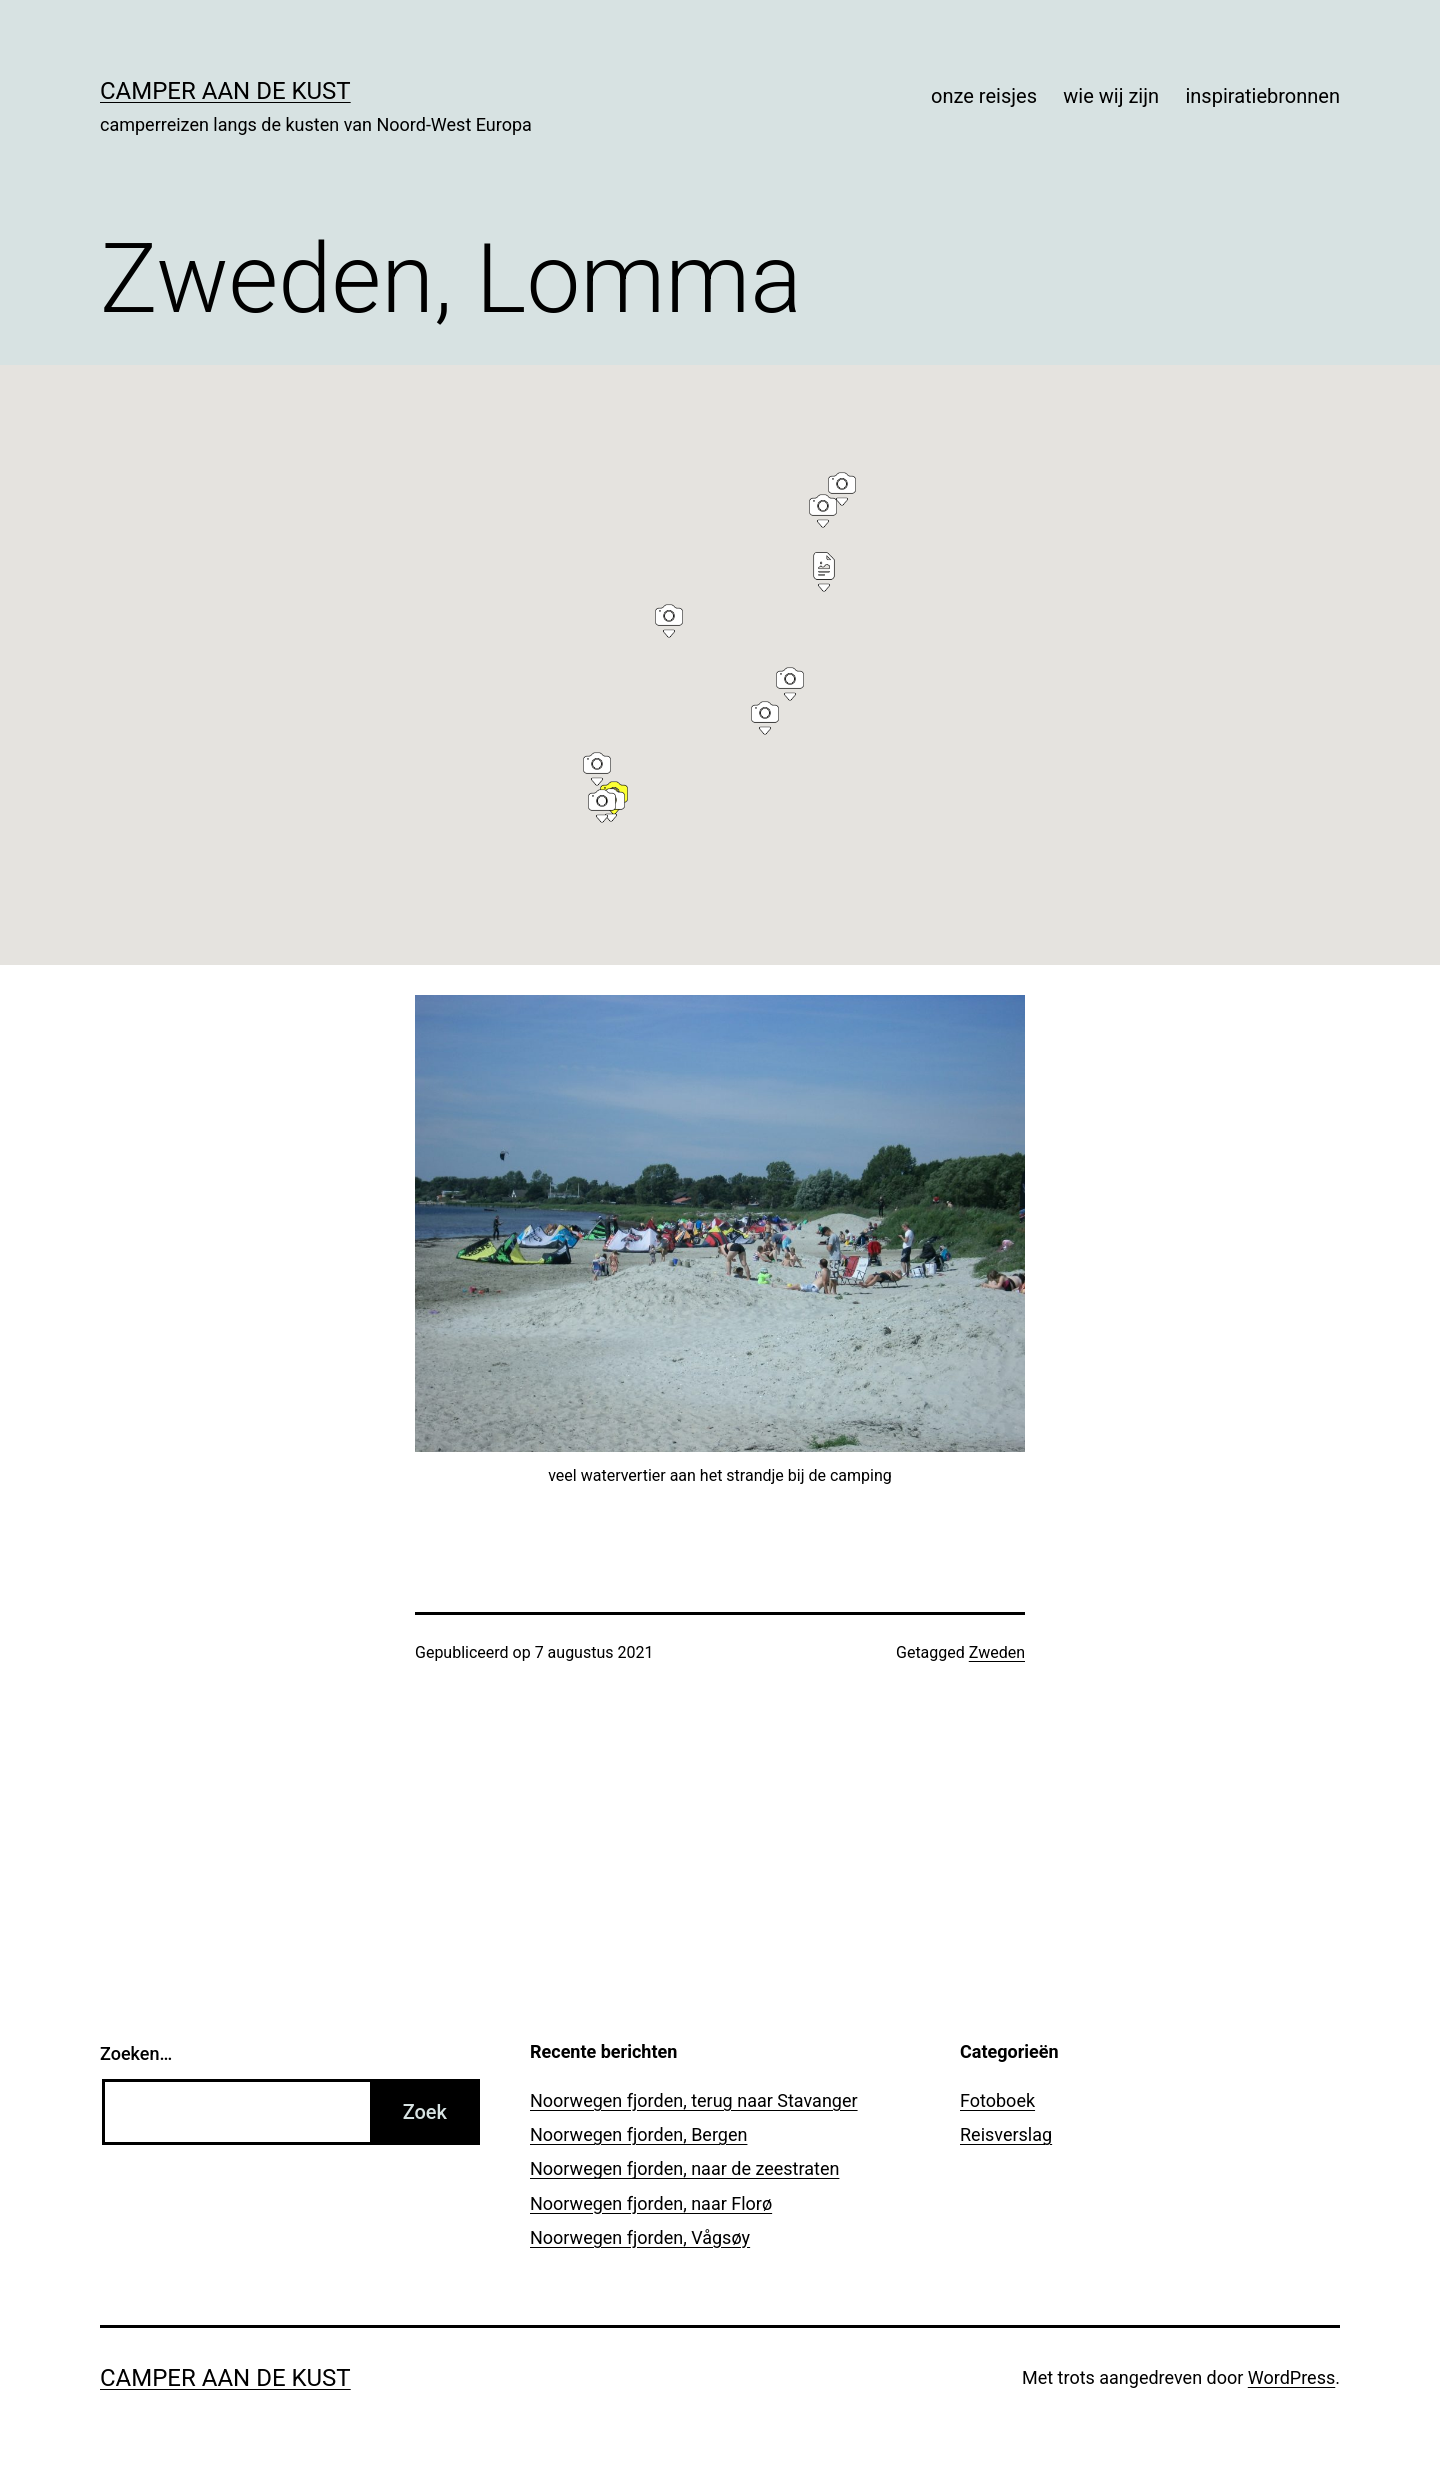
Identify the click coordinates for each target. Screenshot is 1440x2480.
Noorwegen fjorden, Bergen (638, 2134)
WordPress (1291, 2377)
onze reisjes (984, 96)
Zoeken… (136, 2053)
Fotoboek (997, 2100)
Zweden (997, 1652)
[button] (597, 766)
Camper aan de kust (225, 91)
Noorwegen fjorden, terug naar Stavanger (694, 2100)
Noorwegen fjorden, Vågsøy (640, 2237)
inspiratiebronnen (1262, 96)
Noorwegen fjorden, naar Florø (651, 2203)
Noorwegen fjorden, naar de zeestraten (684, 2168)
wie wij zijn (1111, 96)
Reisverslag (1006, 2134)
